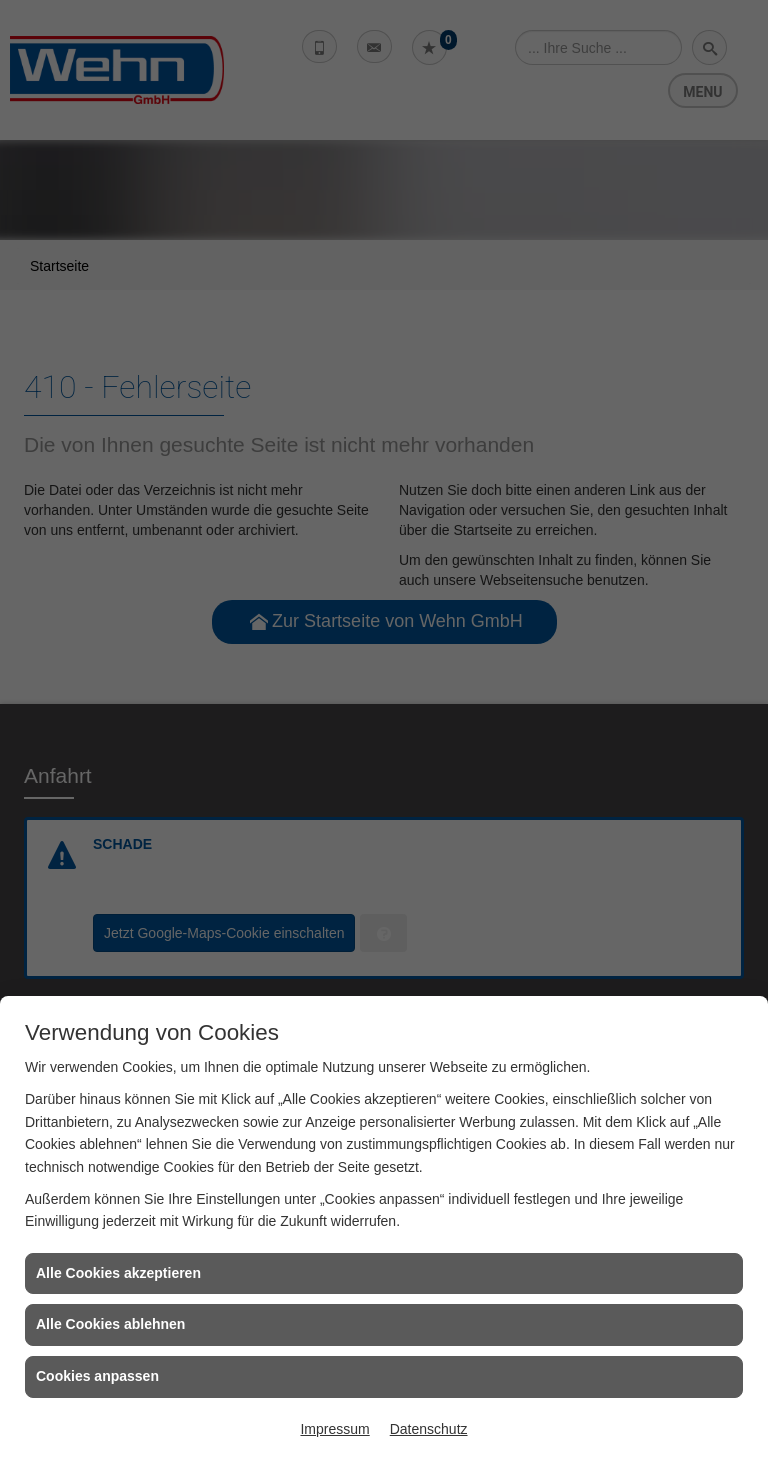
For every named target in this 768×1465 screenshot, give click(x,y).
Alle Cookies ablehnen (110, 1324)
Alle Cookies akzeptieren (118, 1273)
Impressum (334, 1429)
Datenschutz (429, 1429)
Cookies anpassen (97, 1376)
